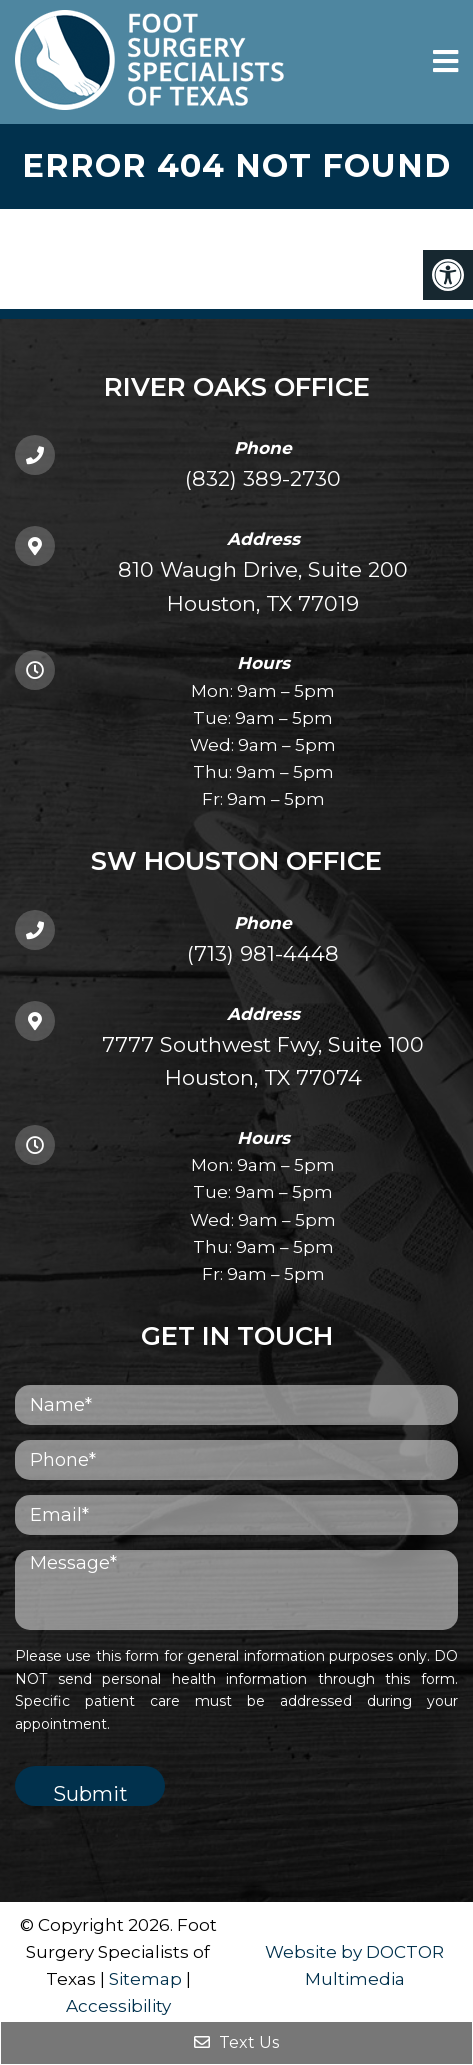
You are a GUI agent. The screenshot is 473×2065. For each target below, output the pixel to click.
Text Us (236, 2042)
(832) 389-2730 (263, 478)
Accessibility (118, 2006)
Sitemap (145, 1979)
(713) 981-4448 (263, 953)
